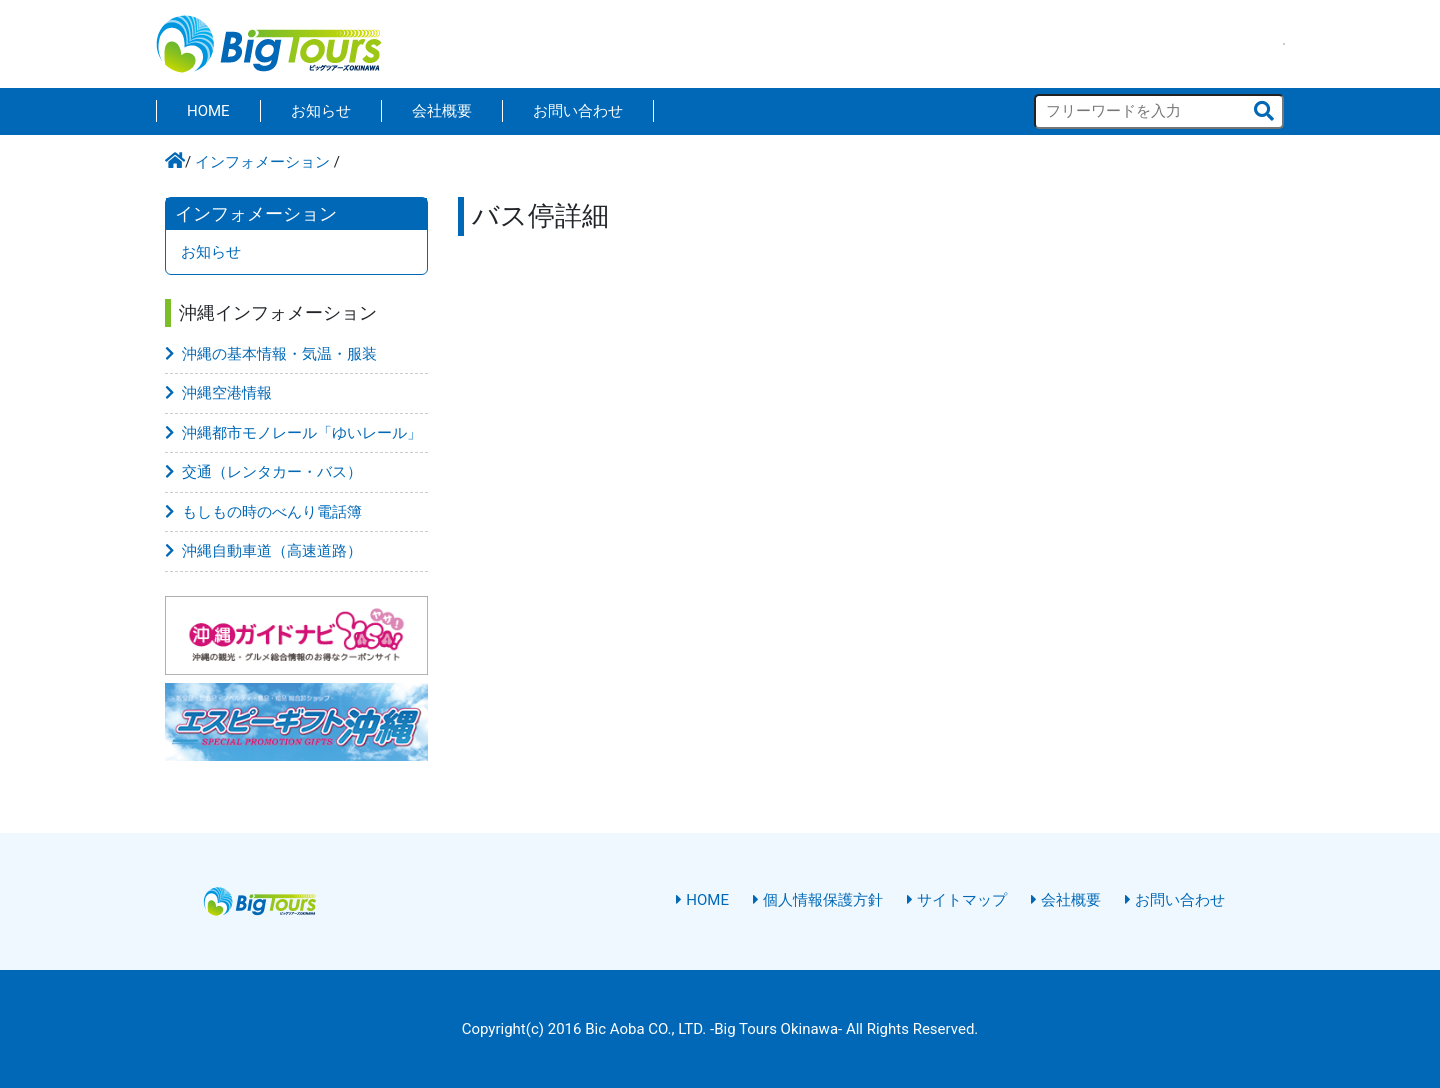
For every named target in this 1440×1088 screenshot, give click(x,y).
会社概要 (442, 111)
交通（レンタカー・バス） (263, 472)
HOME (208, 111)
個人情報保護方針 (818, 900)
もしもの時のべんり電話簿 (263, 512)
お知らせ (321, 111)
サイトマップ (957, 900)
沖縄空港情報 (218, 393)
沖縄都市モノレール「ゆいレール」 (293, 433)
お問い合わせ (578, 111)
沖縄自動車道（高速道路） (263, 551)
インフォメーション (262, 162)
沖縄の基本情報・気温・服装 (271, 354)
